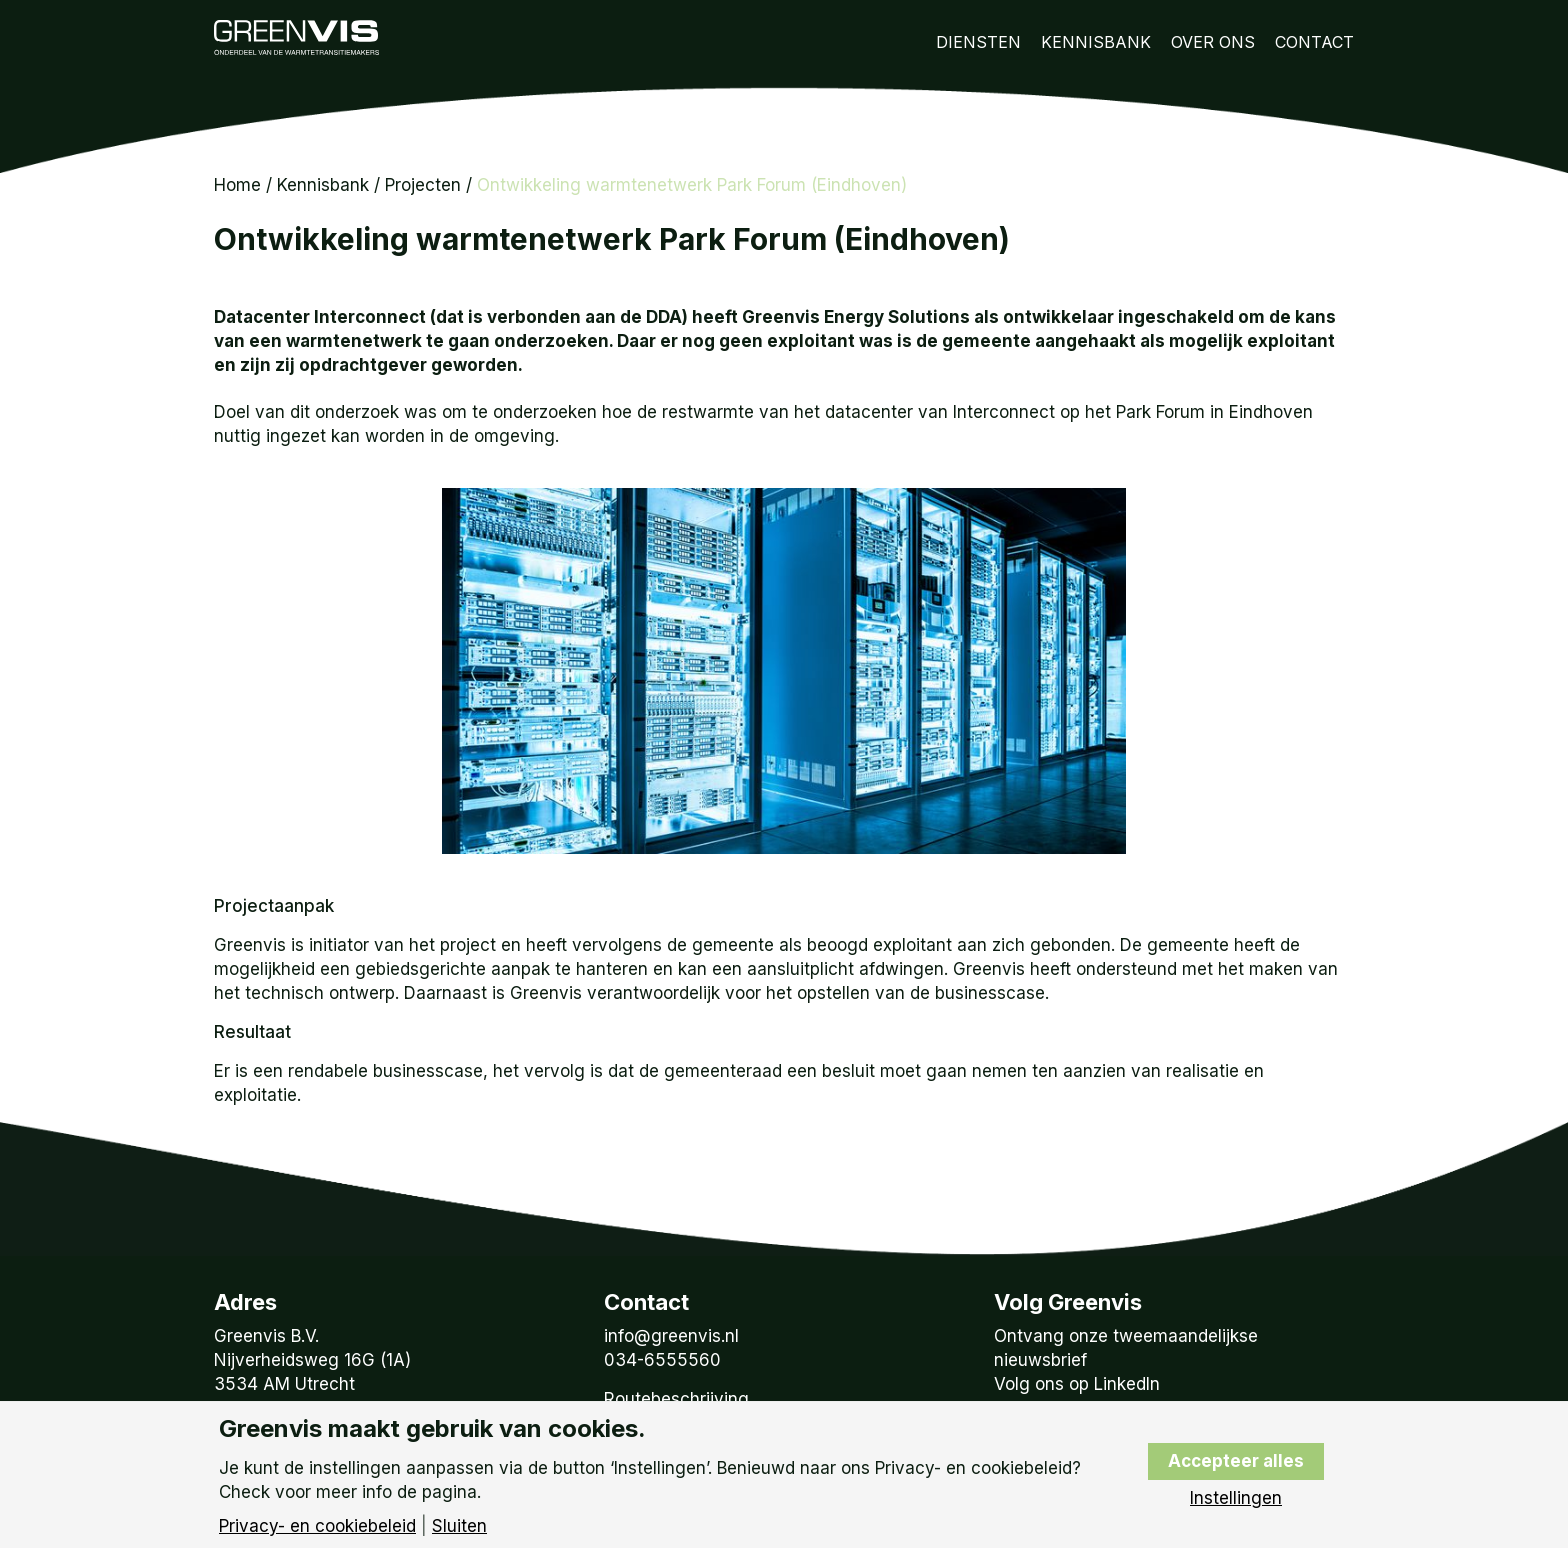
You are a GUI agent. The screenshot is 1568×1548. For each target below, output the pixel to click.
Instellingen (1236, 1498)
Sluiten (459, 1526)
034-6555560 (662, 1360)
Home (237, 185)
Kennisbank (1096, 42)
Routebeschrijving (676, 1399)
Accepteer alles (1236, 1461)
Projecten (423, 185)
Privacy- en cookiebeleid (317, 1526)
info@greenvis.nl (671, 1336)
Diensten (978, 42)
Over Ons (1213, 42)
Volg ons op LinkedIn (1077, 1384)
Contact (1314, 42)
